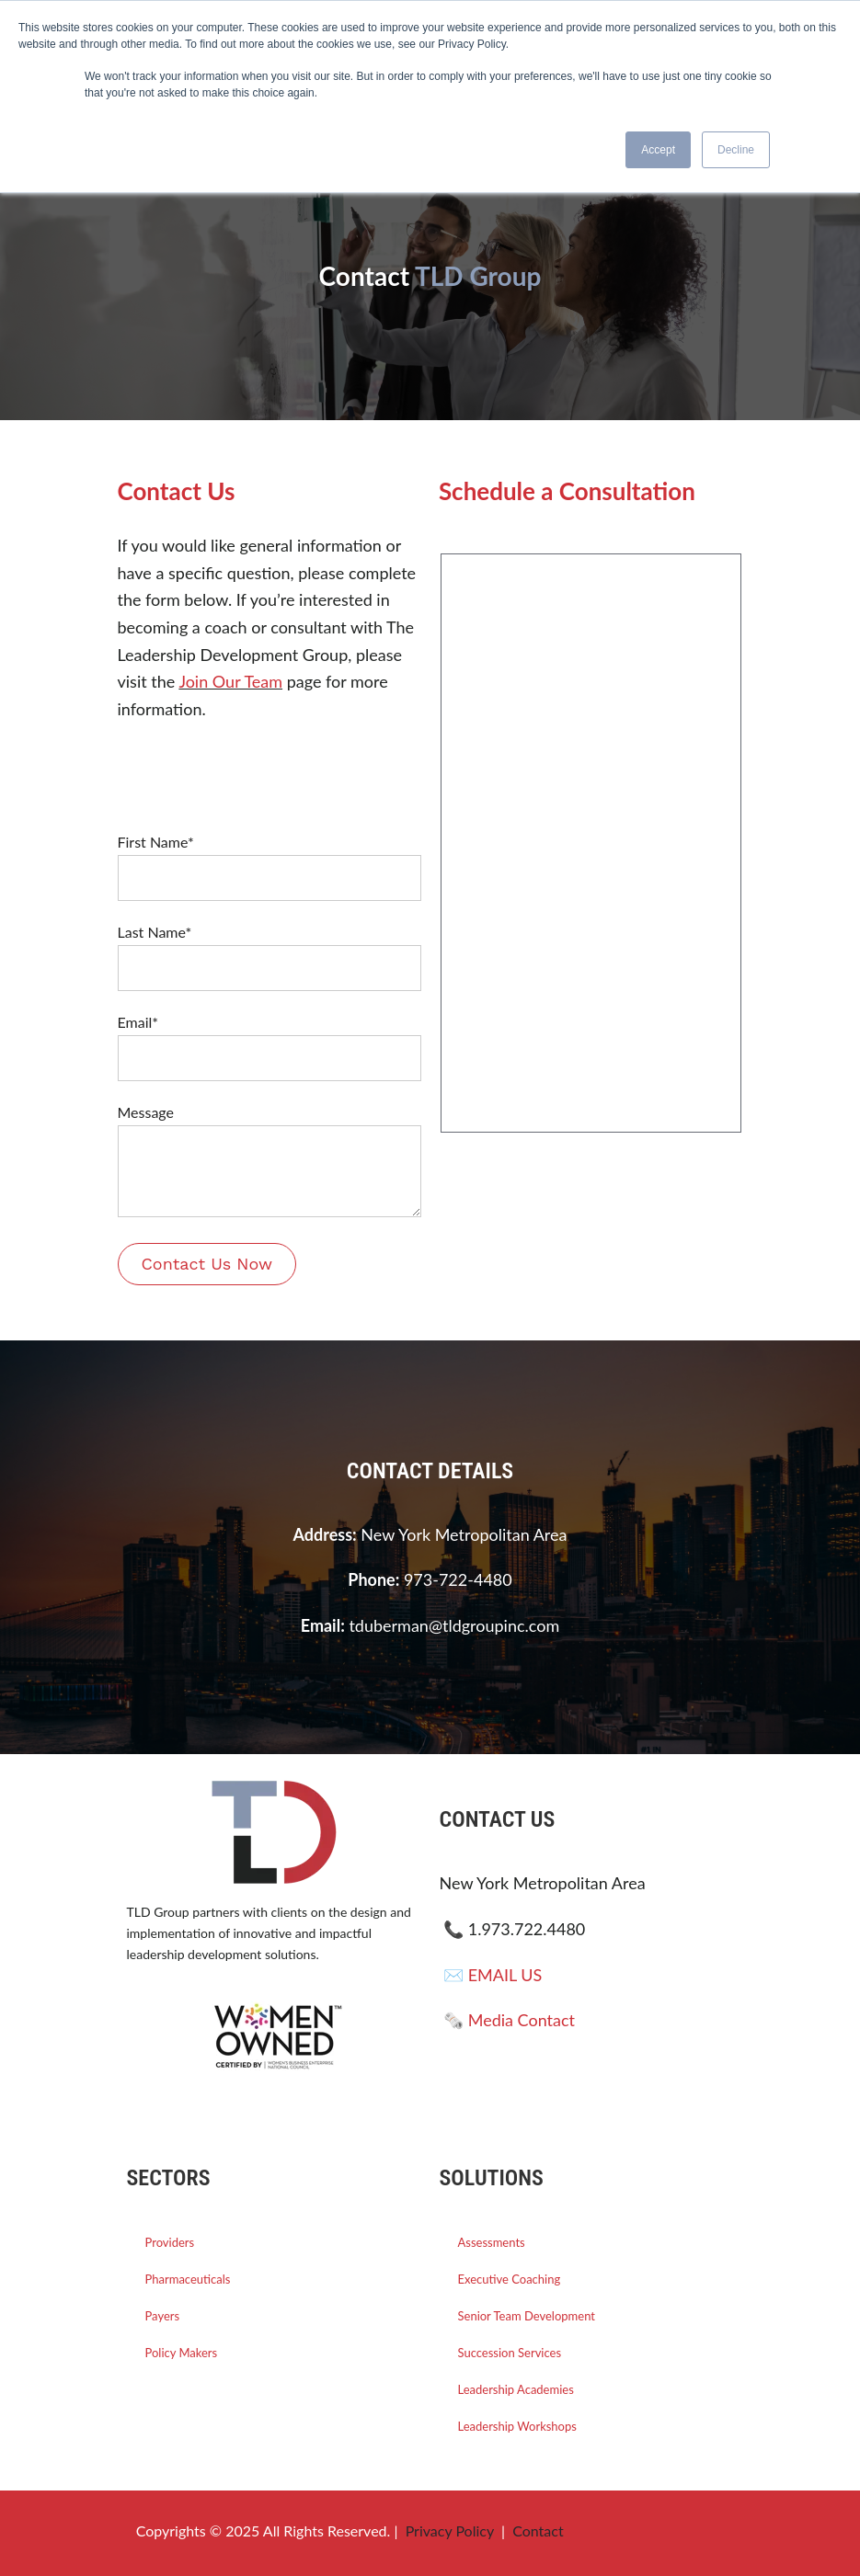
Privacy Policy (450, 2530)
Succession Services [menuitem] (510, 2352)
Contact (537, 2530)
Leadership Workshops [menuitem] (517, 2426)
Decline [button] (735, 149)
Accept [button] (658, 149)
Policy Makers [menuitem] (181, 2352)
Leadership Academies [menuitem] (516, 2389)
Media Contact (521, 2020)
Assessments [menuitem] (491, 2242)
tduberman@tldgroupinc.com (454, 1625)
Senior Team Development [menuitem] (526, 2315)
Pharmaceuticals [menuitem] (188, 2279)
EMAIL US (505, 1975)
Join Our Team (230, 681)
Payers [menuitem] (162, 2315)
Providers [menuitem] (170, 2242)
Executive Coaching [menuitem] (509, 2279)
